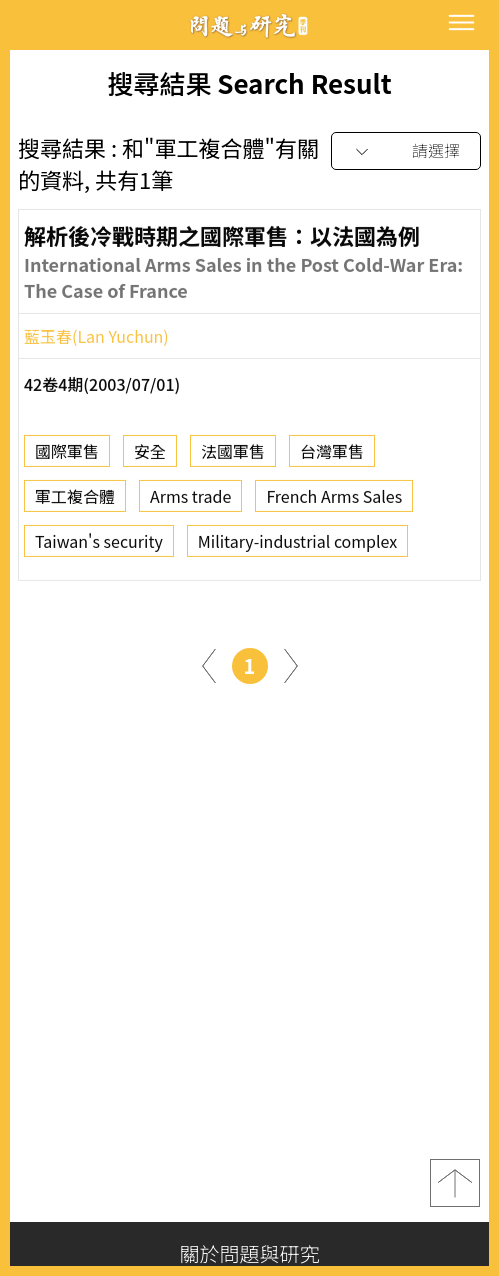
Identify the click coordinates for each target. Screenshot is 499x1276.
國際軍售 (67, 457)
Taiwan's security (99, 547)
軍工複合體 (75, 502)
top (455, 1183)
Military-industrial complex (298, 547)
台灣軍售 (332, 457)
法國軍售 (233, 457)
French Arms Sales (334, 502)
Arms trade (190, 502)
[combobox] (406, 151)
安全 (150, 457)
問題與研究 (250, 25)
